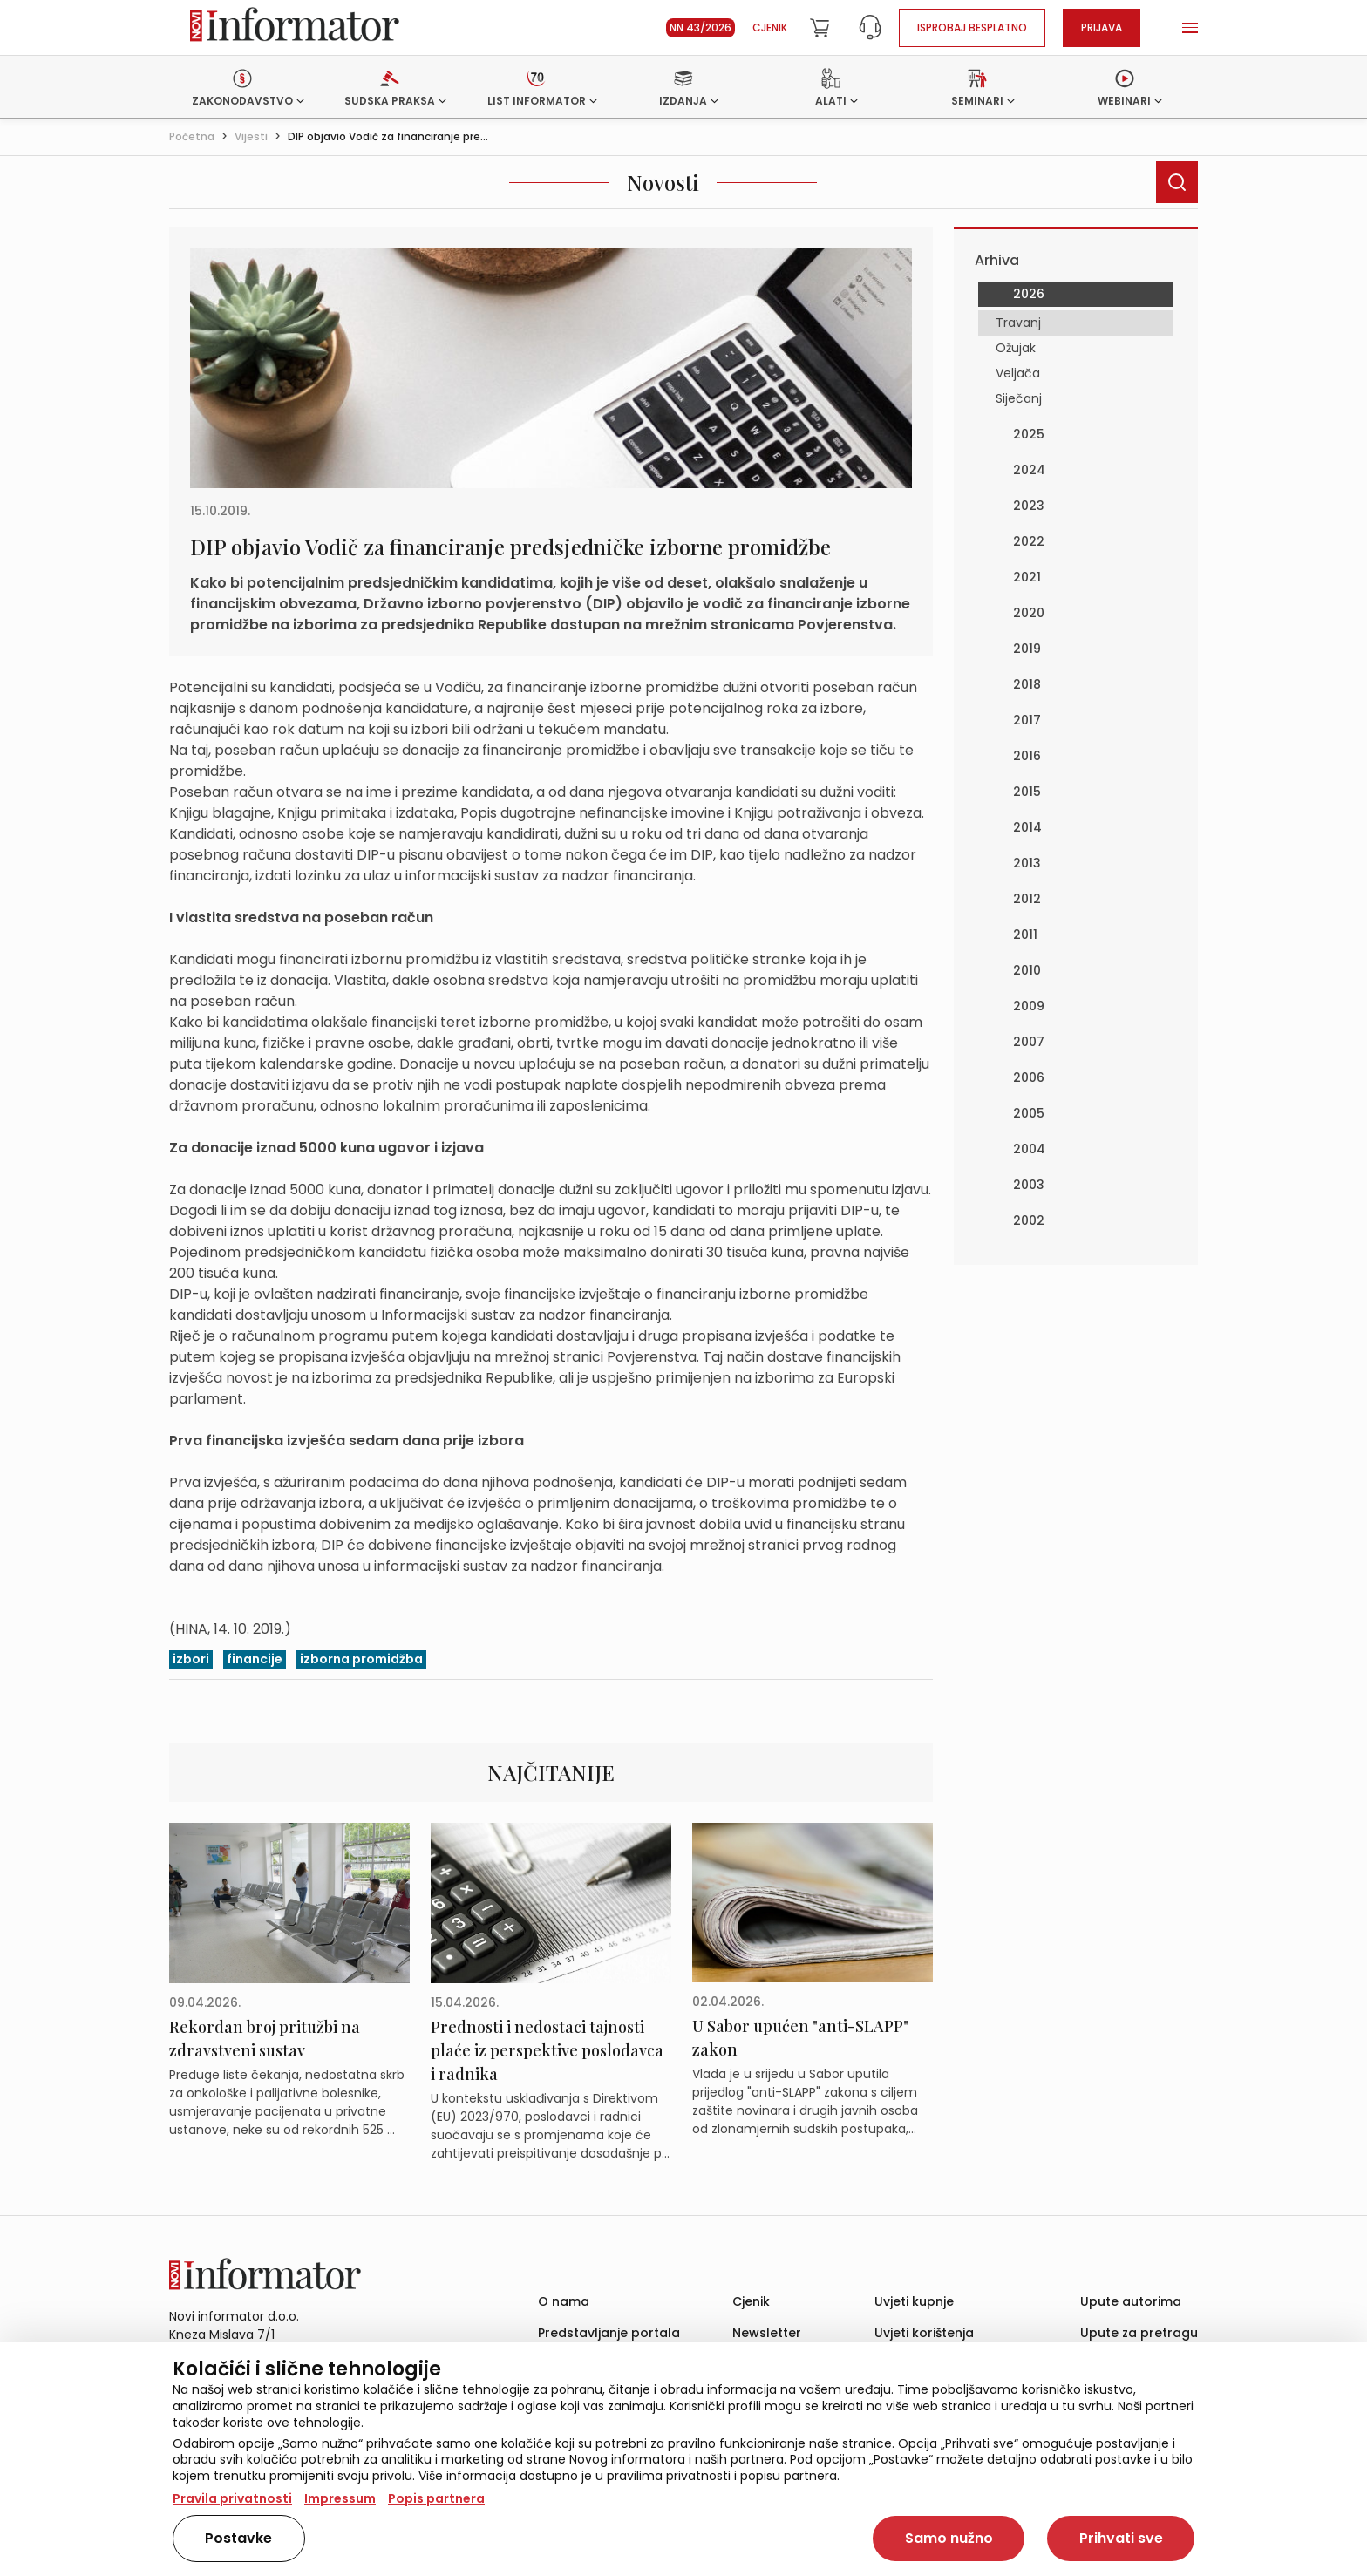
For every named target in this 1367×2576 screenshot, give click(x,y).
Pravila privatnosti (232, 2498)
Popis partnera (436, 2498)
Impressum (340, 2498)
